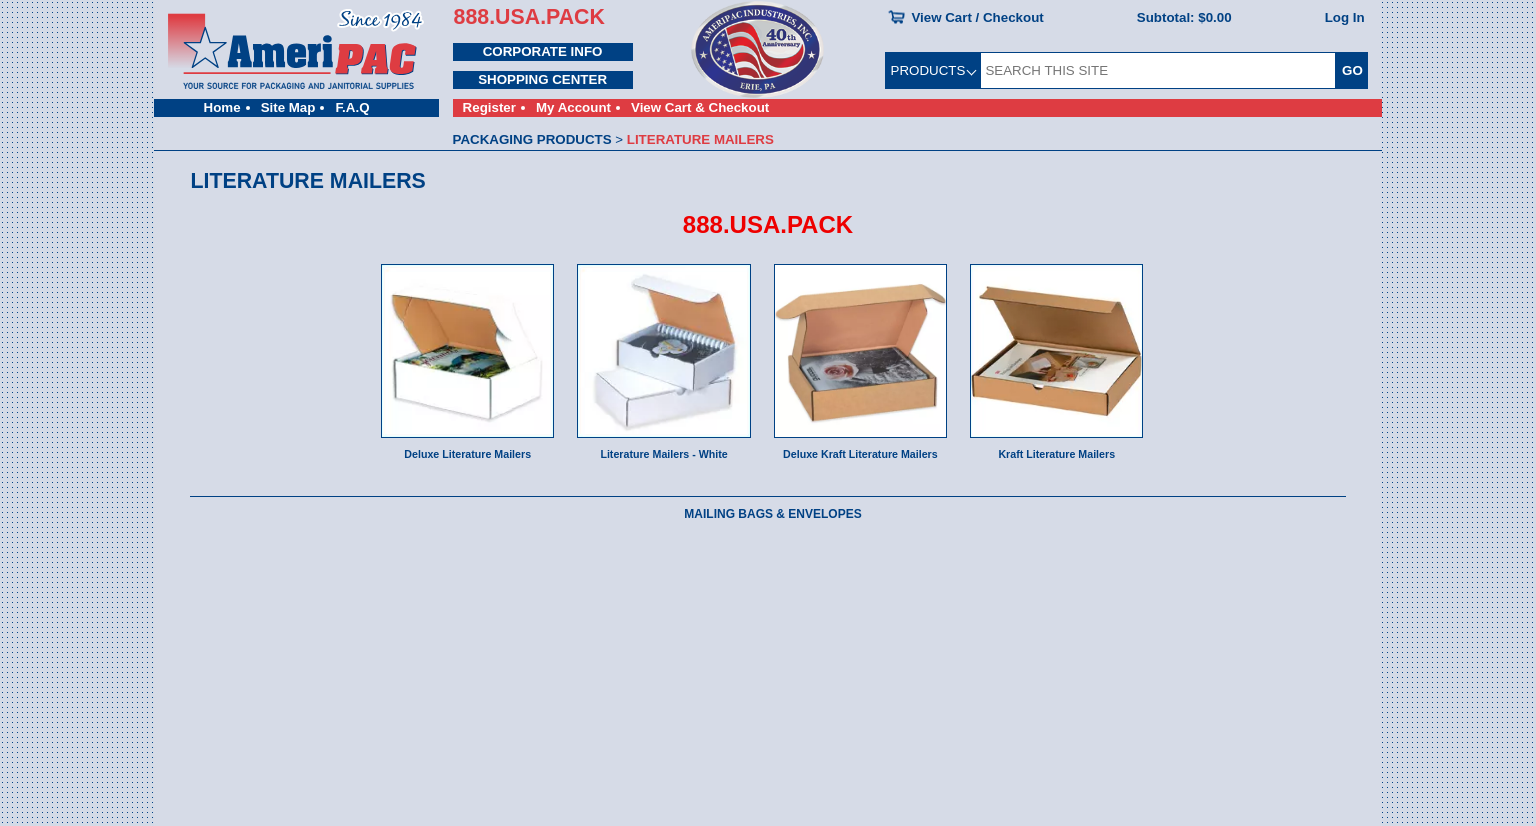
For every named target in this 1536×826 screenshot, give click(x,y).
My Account (573, 107)
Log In (1345, 17)
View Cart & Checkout (700, 107)
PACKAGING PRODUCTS (532, 139)
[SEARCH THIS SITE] (1158, 70)
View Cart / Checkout (977, 17)
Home (222, 107)
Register (489, 107)
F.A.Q (352, 107)
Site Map (288, 107)
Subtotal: (1184, 17)
